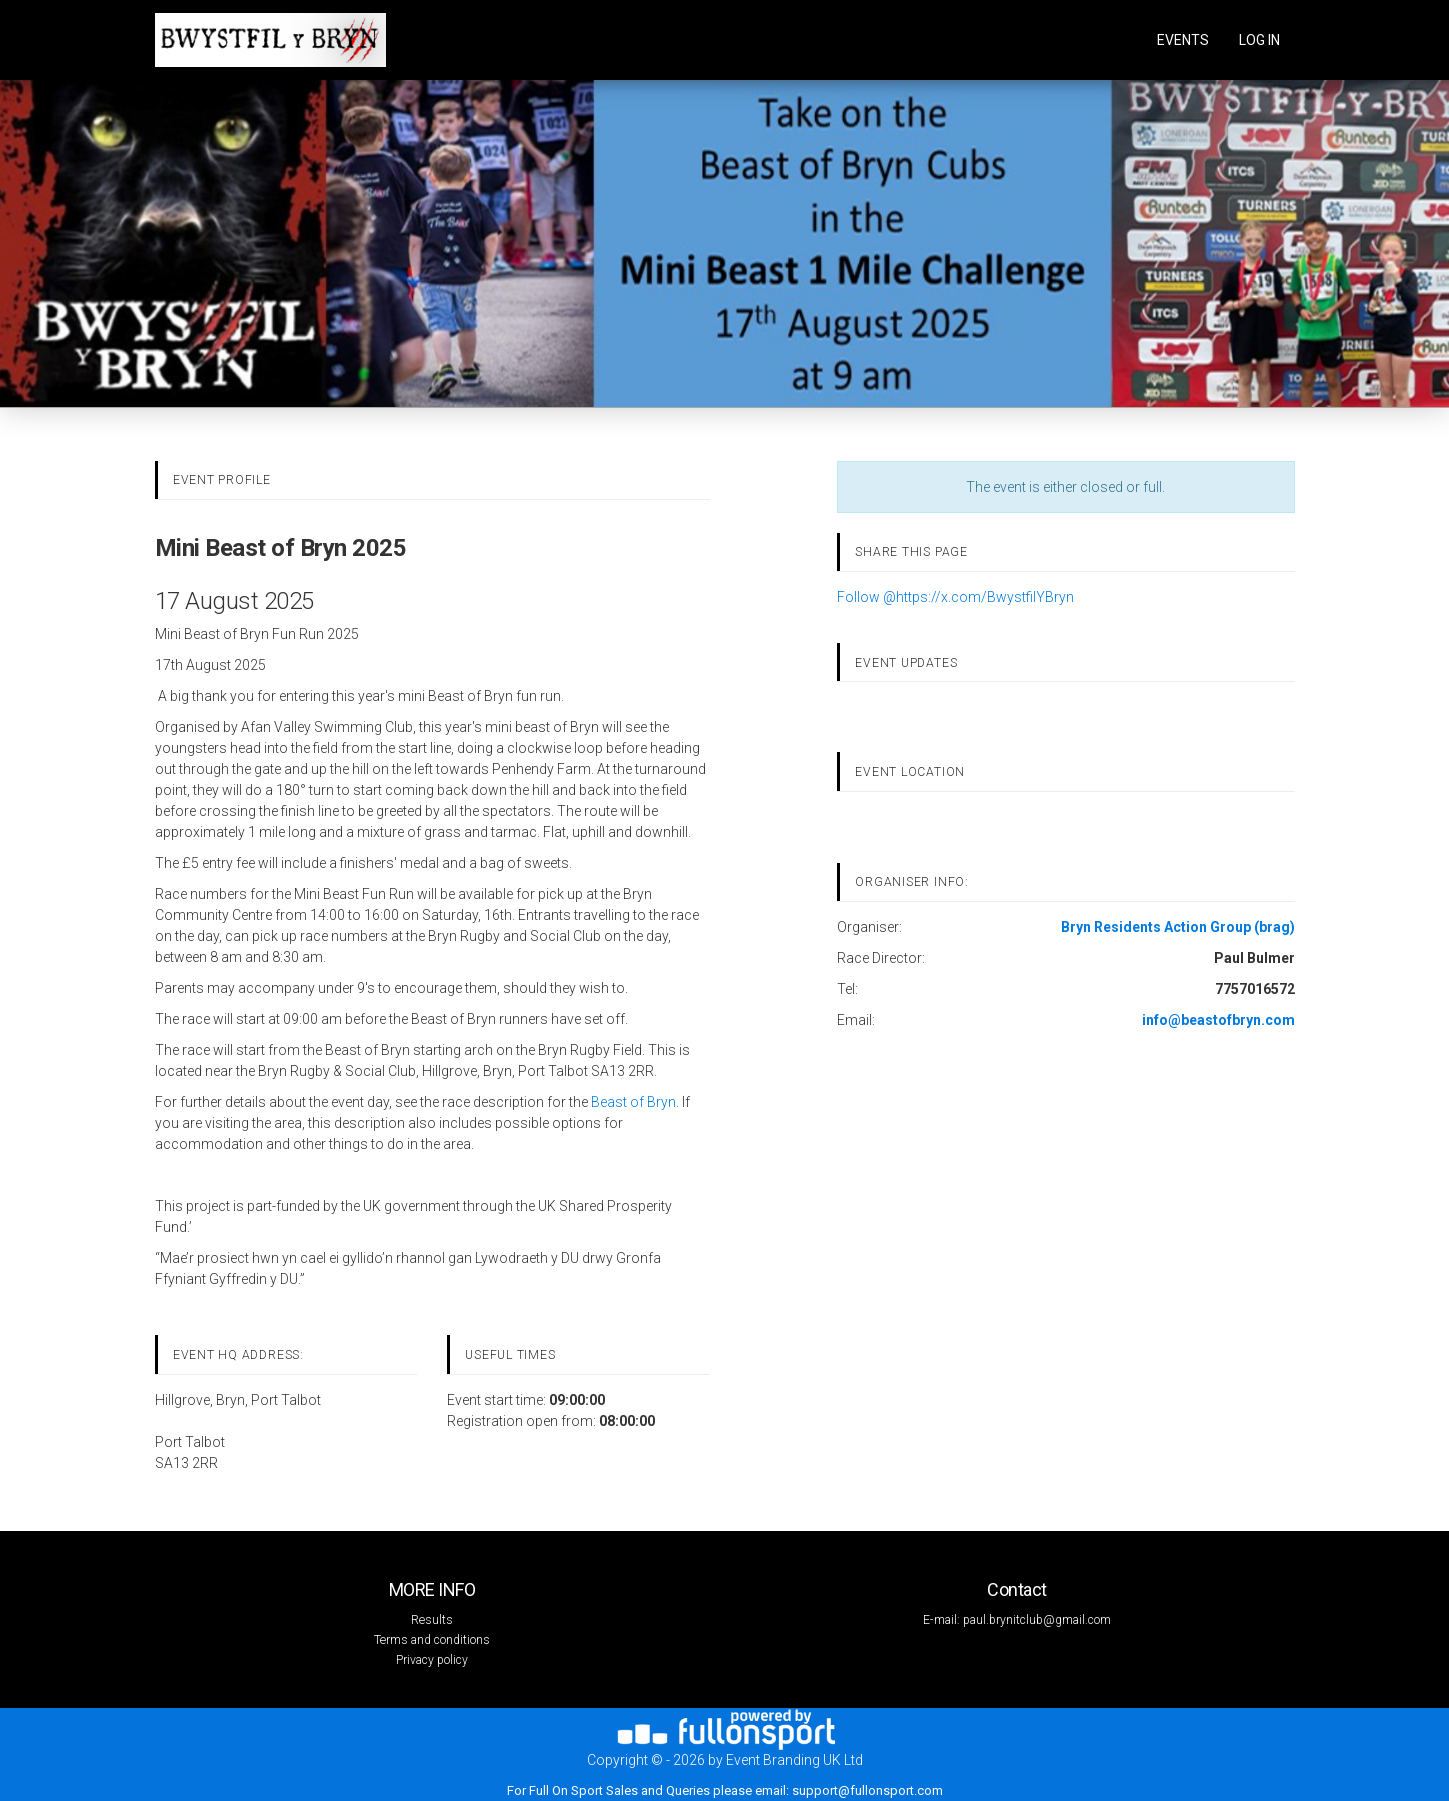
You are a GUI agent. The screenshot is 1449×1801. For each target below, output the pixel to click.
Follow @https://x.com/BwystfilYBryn (955, 597)
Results (432, 1620)
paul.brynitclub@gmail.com (1037, 1620)
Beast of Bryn (633, 1102)
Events (1183, 40)
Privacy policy (432, 1660)
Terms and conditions (432, 1640)
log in (1259, 40)
